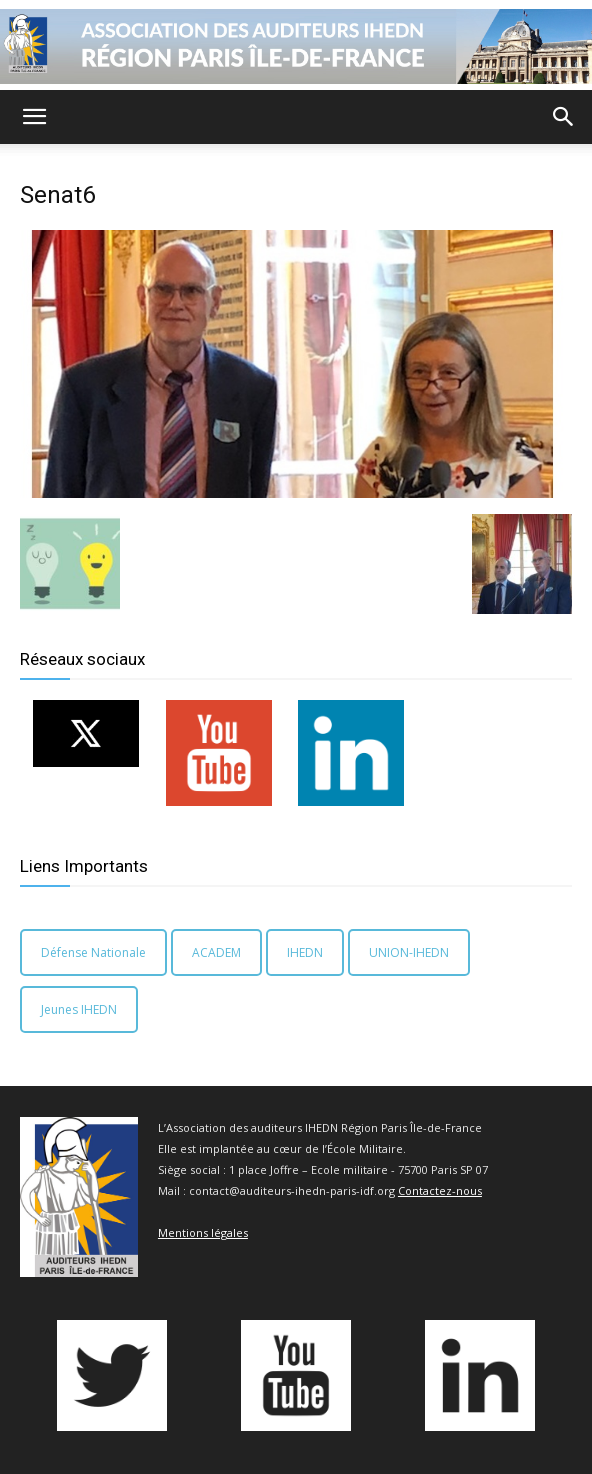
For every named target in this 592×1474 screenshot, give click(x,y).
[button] (34, 117)
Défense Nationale (93, 952)
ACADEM (216, 952)
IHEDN (305, 952)
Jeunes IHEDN (79, 1009)
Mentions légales (203, 1232)
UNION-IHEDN (409, 952)
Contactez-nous (440, 1190)
